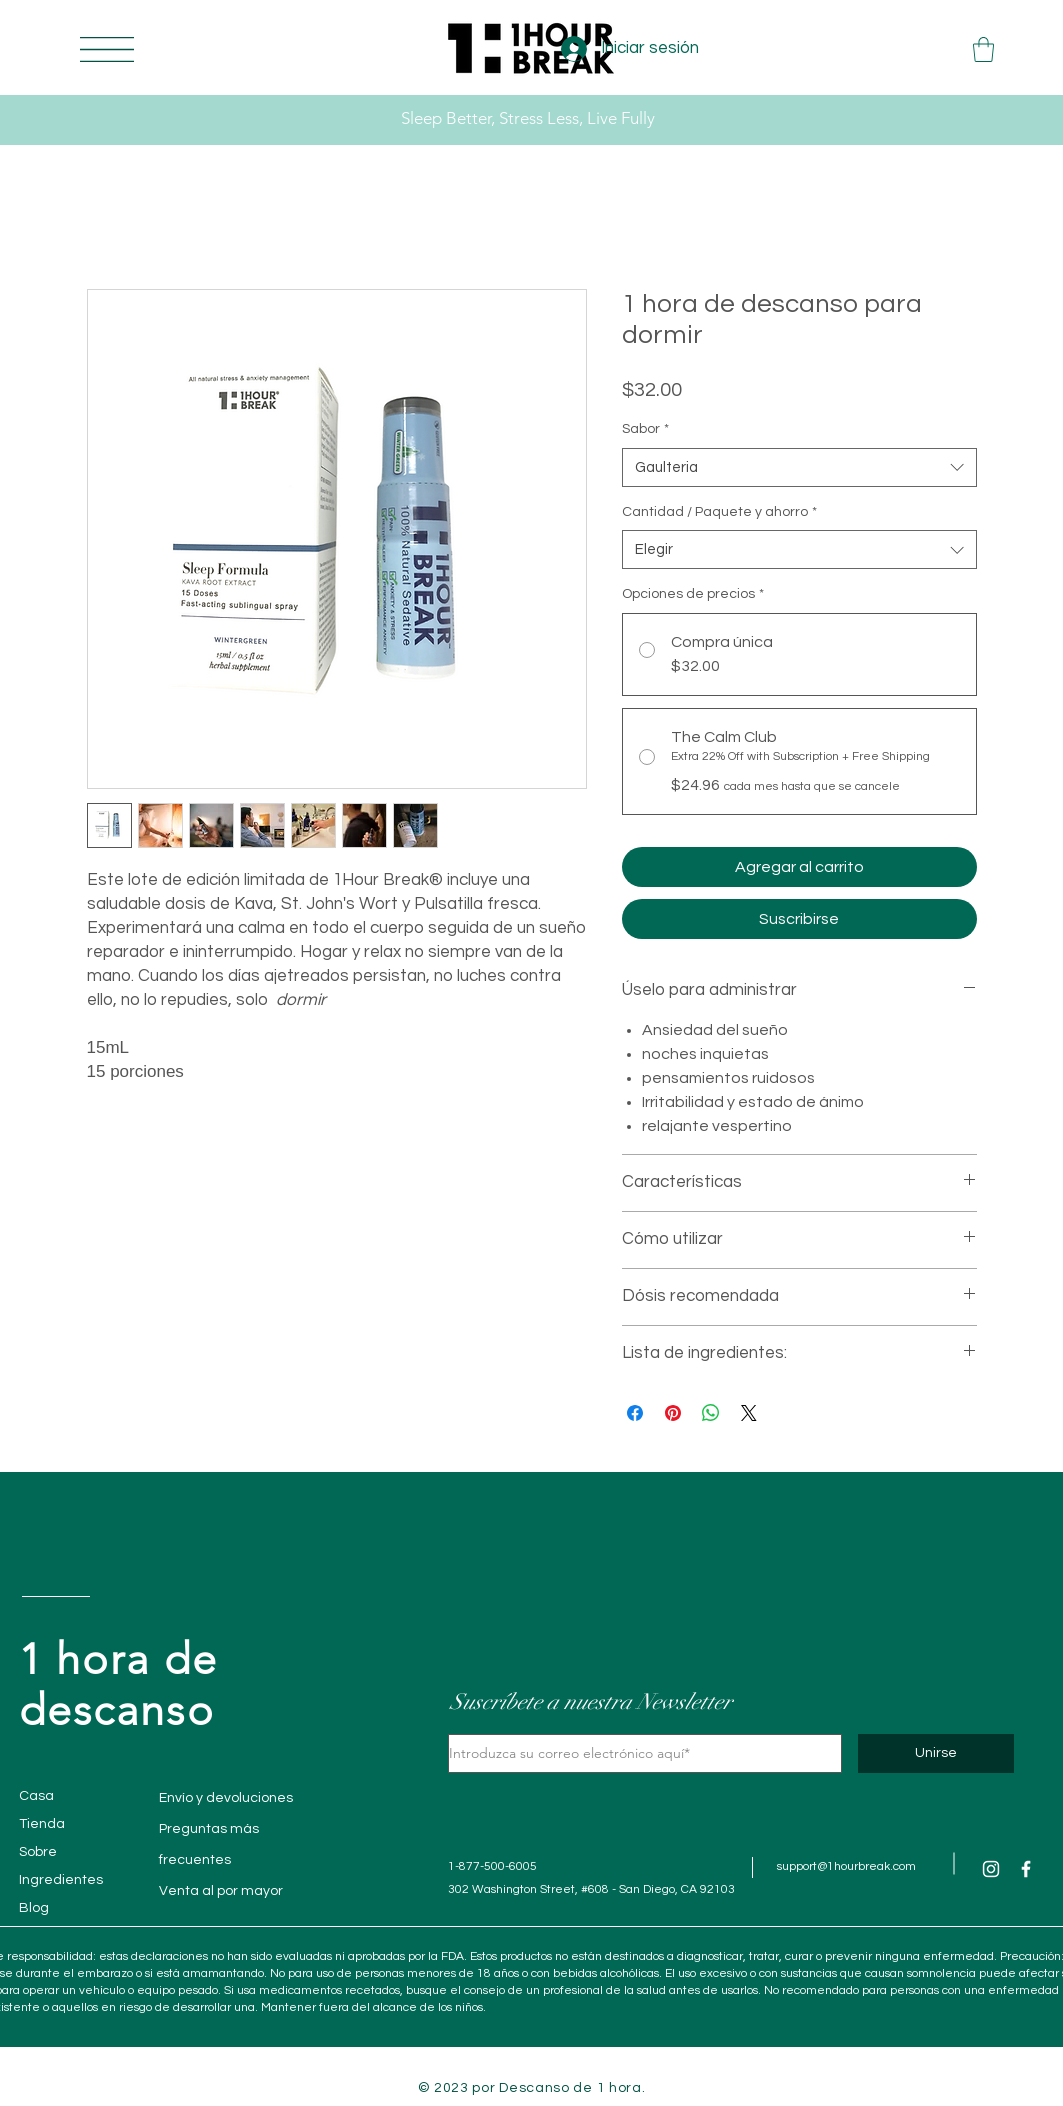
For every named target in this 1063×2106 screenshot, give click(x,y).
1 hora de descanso (118, 1685)
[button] (107, 49)
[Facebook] (1026, 1869)
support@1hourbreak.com (846, 1866)
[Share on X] (749, 1413)
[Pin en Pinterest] (673, 1413)
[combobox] (799, 467)
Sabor (645, 429)
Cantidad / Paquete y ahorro (719, 512)
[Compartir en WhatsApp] (711, 1413)
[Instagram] (991, 1869)
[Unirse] (936, 1753)
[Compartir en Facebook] (635, 1413)
